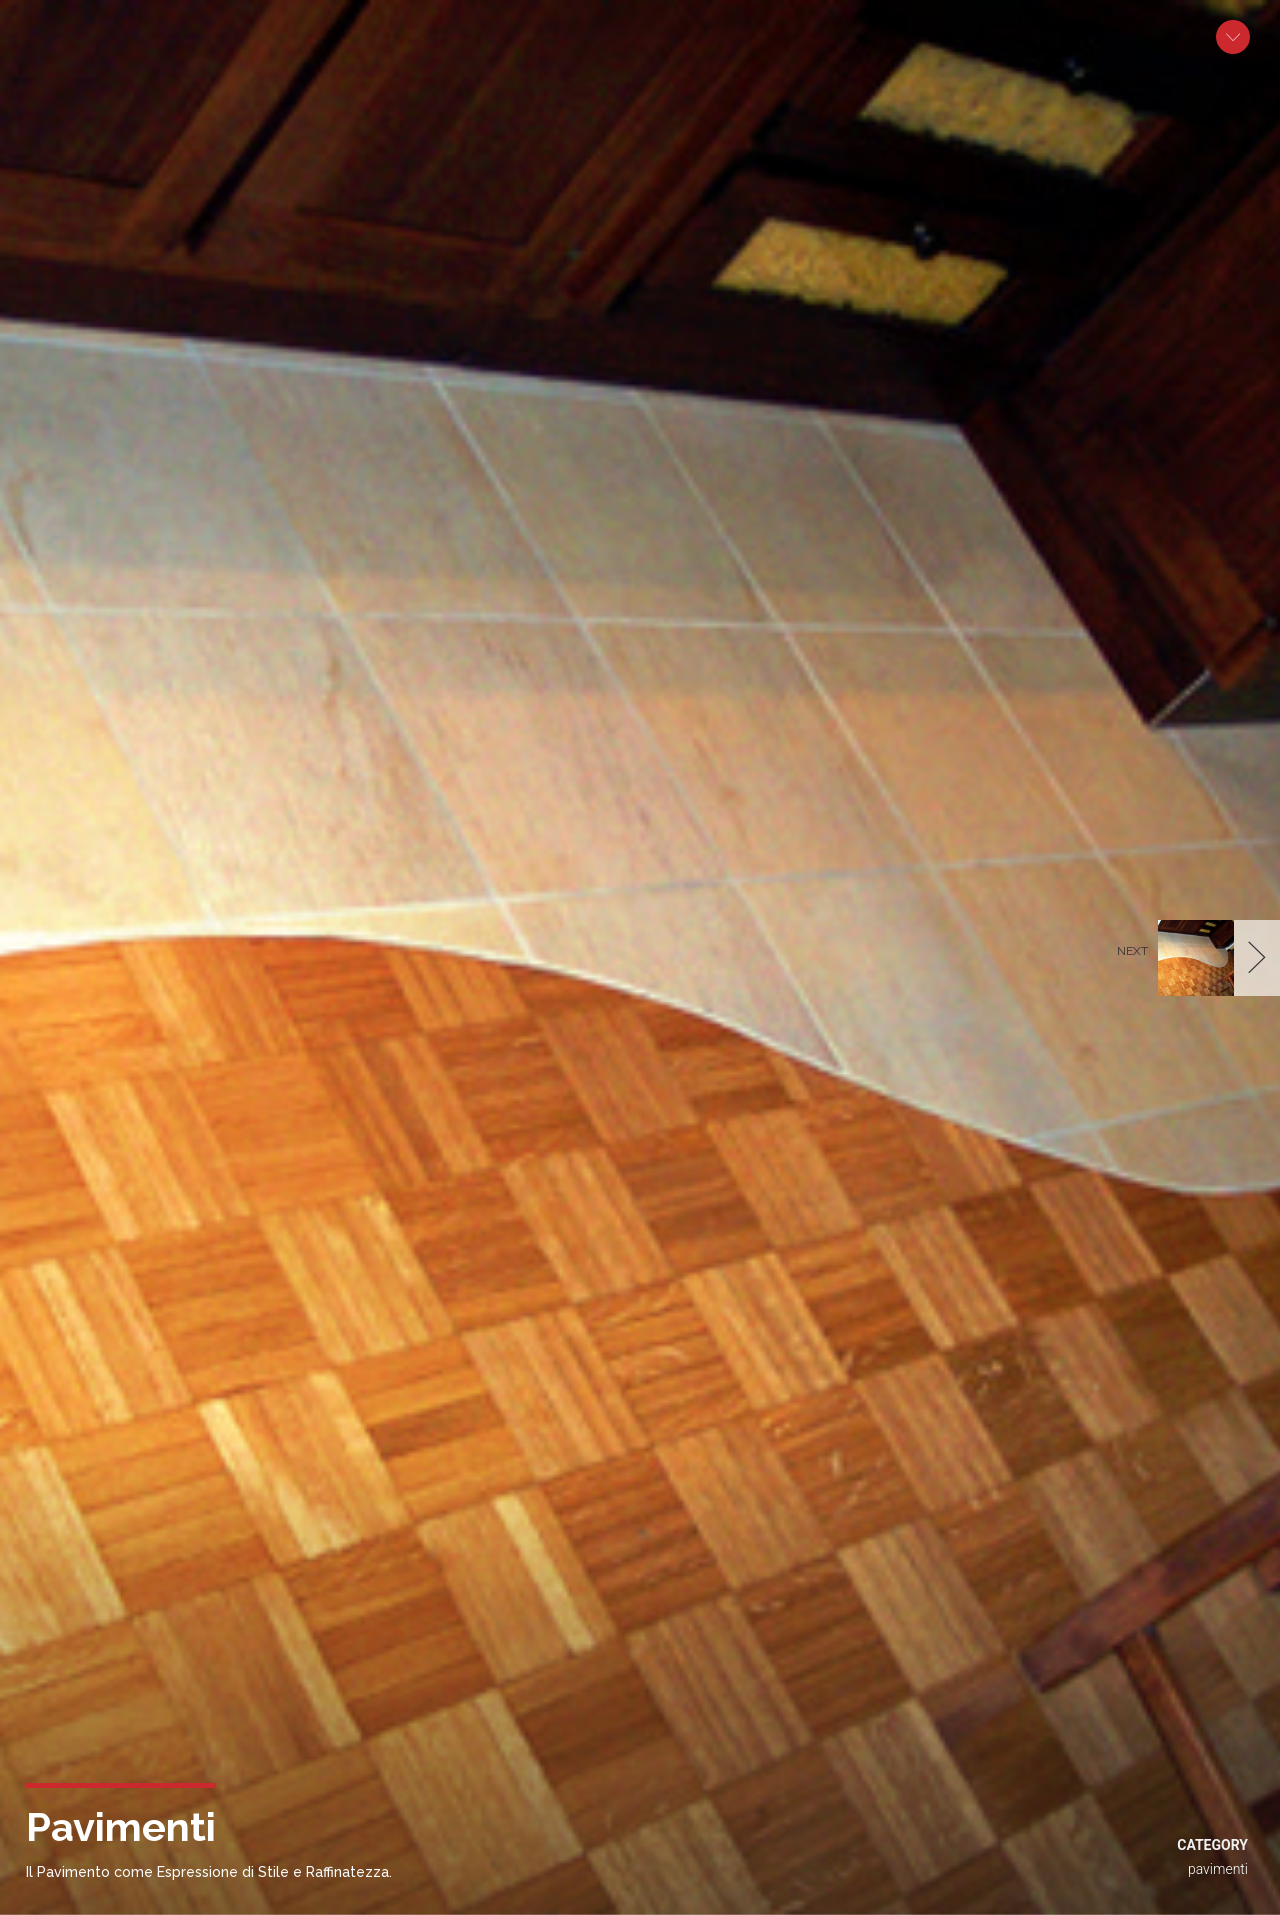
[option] (640, 957)
